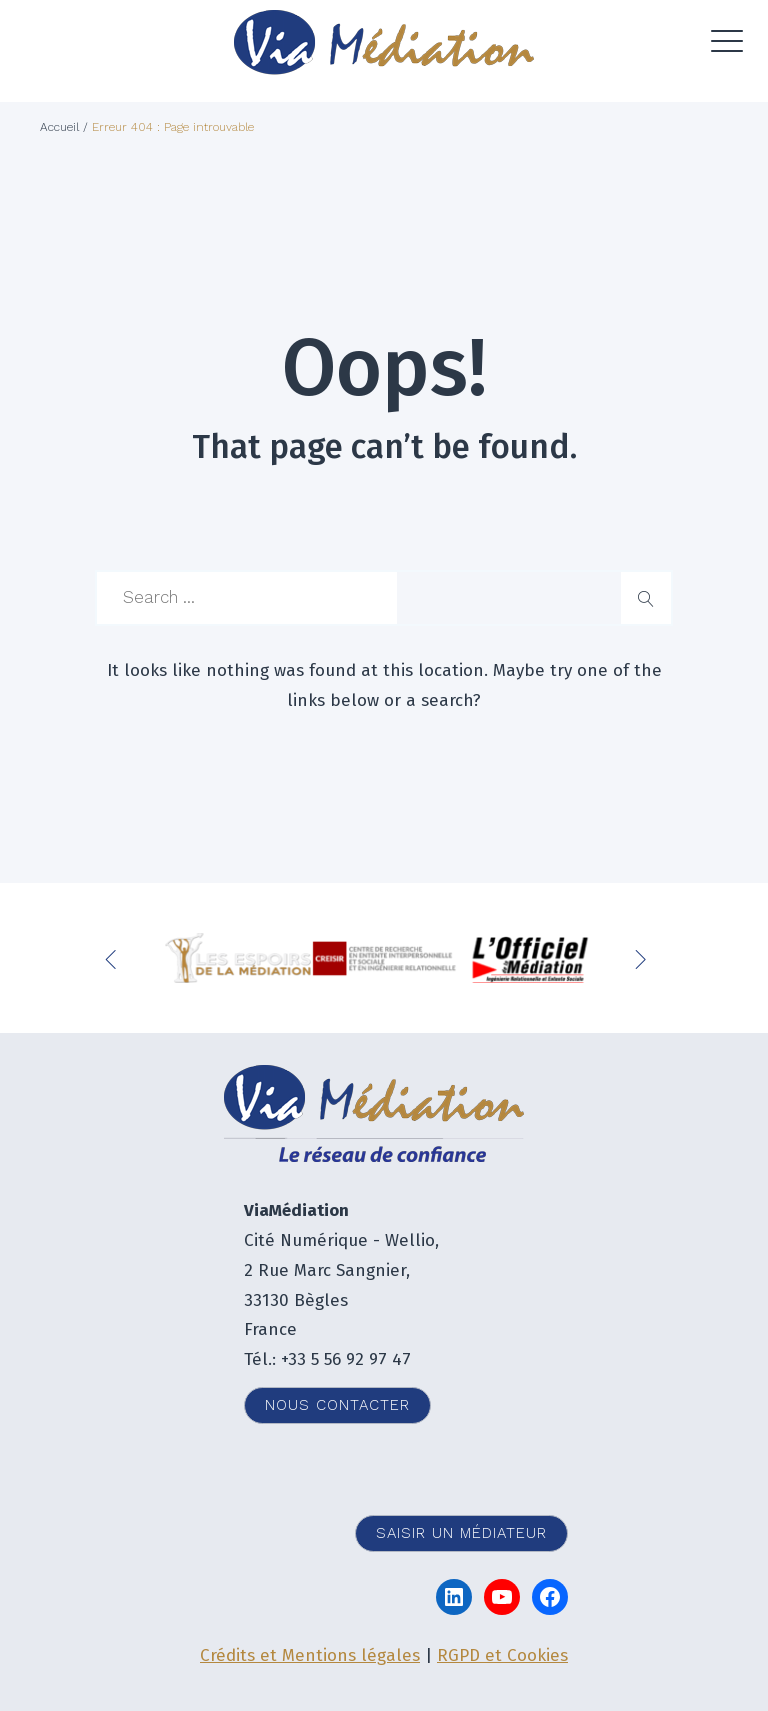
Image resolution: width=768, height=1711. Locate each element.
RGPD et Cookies (502, 1655)
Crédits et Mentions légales (310, 1655)
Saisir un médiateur (461, 1533)
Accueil (59, 127)
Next (643, 958)
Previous (115, 958)
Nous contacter (337, 1405)
